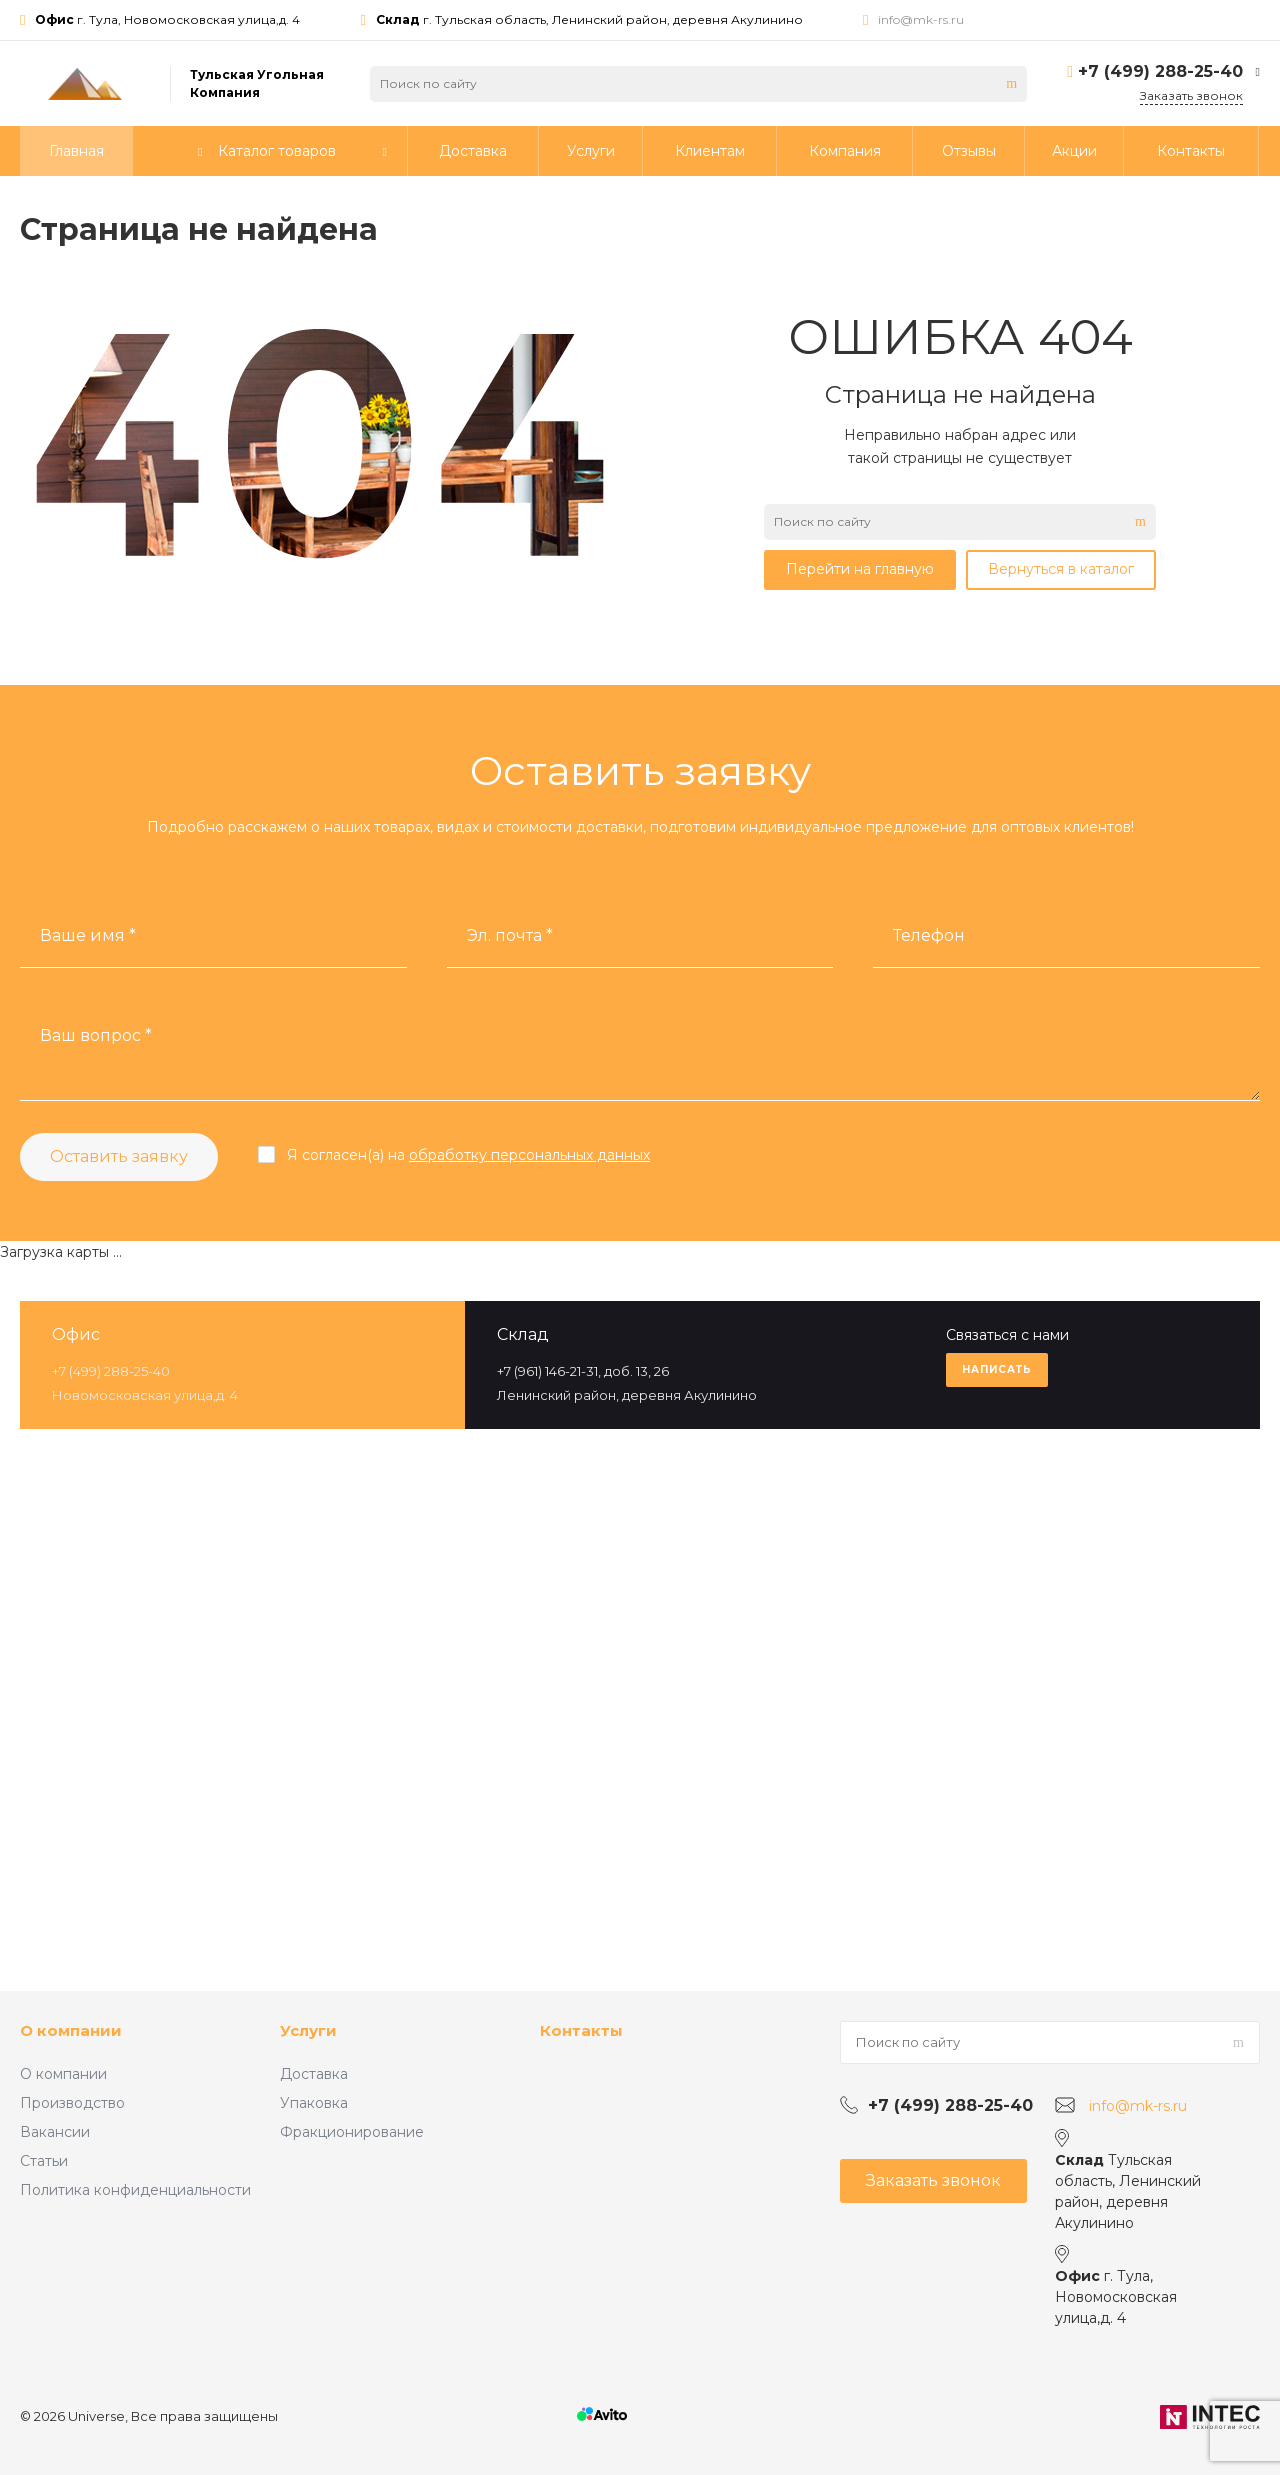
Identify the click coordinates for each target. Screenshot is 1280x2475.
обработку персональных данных (529, 1155)
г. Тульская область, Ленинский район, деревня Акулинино (589, 19)
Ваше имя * (88, 935)
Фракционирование (352, 2132)
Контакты (581, 2030)
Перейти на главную (860, 569)
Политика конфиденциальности (135, 2190)
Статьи (44, 2161)
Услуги (308, 2030)
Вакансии (55, 2132)
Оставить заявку (119, 1156)
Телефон (929, 935)
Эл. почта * (510, 935)
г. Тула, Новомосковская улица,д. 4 (167, 19)
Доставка (314, 2074)
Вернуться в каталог (1061, 569)
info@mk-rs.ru (921, 19)
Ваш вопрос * (96, 1035)
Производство (72, 2103)
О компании (71, 2030)
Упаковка (314, 2103)
